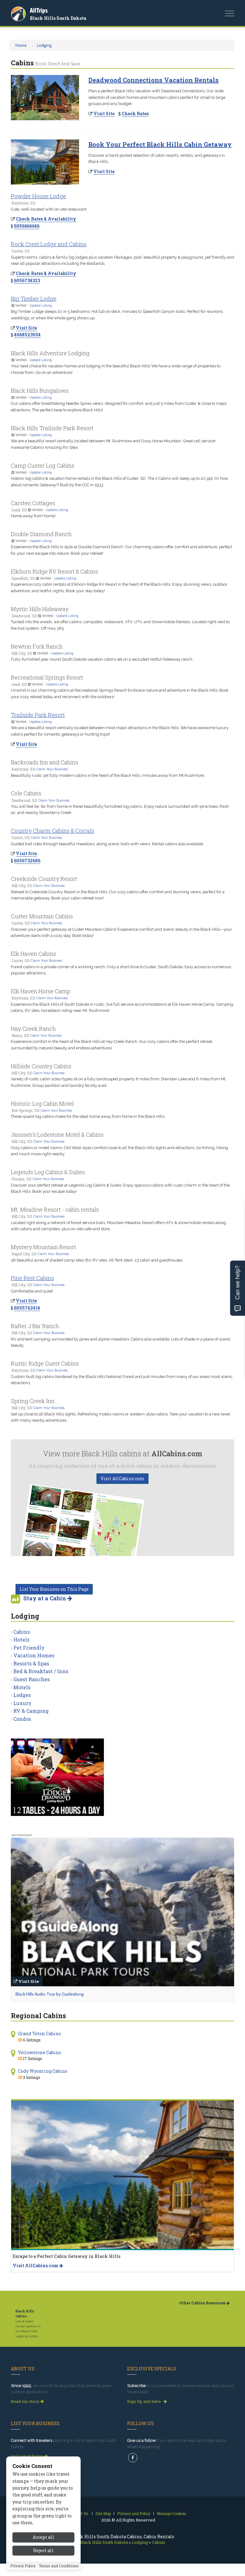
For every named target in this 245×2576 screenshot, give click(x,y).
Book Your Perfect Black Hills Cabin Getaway (160, 144)
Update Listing (40, 305)
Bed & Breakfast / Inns (40, 1671)
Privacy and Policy (133, 2513)
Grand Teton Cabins (39, 2033)
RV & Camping (31, 1711)
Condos (22, 1719)
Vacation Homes (33, 1655)
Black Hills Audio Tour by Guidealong (49, 1994)
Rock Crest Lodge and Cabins (49, 244)
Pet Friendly (29, 1647)
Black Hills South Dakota (58, 18)
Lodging (44, 45)
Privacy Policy (23, 2565)
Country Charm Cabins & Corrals (52, 830)
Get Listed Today (29, 2456)
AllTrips (39, 10)
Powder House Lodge (38, 196)
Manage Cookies (171, 2513)
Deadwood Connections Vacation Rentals (153, 80)
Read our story (27, 2401)
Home (21, 45)
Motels (21, 1687)
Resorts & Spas (31, 1663)
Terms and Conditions (59, 2565)
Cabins (21, 1632)
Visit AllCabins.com (122, 1478)
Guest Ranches (31, 1679)
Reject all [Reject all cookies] (43, 2550)
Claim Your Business (52, 769)
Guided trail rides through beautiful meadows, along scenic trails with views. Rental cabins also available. (107, 844)
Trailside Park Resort (38, 715)
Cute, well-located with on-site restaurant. (49, 209)
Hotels (21, 1639)
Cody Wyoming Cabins (42, 2071)
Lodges (22, 1695)
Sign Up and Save (147, 2401)
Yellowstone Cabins (39, 2052)
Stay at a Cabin (47, 1598)
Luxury (22, 1703)
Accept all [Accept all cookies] (43, 2537)
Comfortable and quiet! (32, 1291)
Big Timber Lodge (33, 298)
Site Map (103, 2513)
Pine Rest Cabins (32, 1278)
